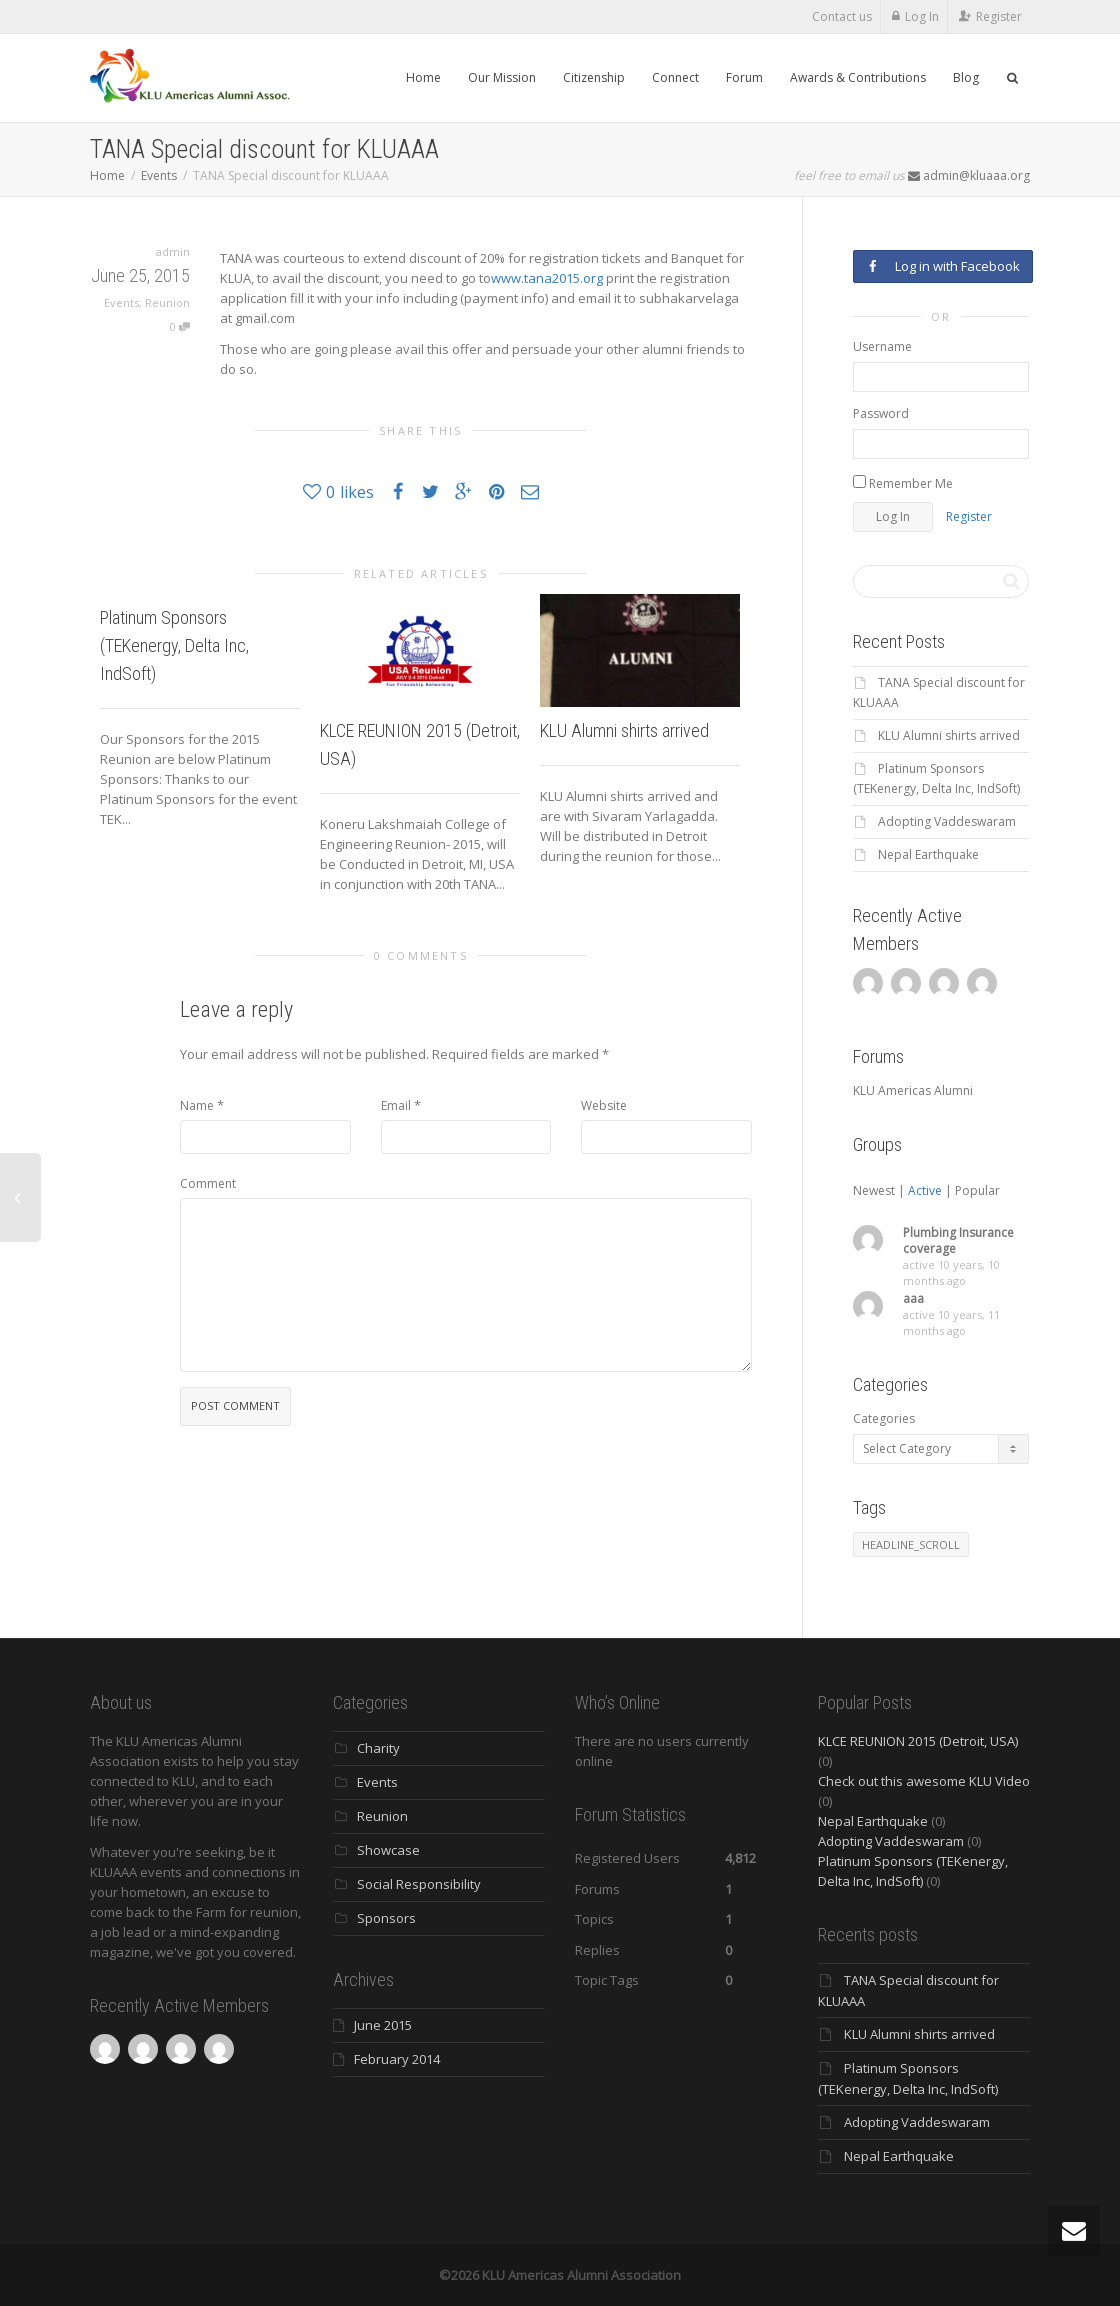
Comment (208, 1183)
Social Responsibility (419, 1884)
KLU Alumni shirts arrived (624, 730)
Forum (744, 77)
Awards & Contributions (858, 77)
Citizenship (594, 77)
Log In (922, 16)
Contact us (842, 16)
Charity (378, 1748)
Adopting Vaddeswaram (947, 821)
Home (423, 77)
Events (159, 175)
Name (197, 1105)
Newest (874, 1190)
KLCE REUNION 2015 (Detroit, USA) (918, 1741)
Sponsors (386, 1918)
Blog (966, 77)
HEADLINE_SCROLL (911, 1544)
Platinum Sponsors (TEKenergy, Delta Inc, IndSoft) (174, 645)
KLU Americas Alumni (913, 1090)
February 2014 (397, 2059)
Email (396, 1105)
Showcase (388, 1850)
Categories (884, 1418)
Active (925, 1190)
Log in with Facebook (943, 266)
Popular (977, 1190)
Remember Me (903, 483)
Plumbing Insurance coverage (958, 1240)
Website (604, 1105)
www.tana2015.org (547, 278)
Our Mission (502, 77)
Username (882, 346)
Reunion (167, 302)
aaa (913, 1298)
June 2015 (383, 2025)
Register (999, 16)
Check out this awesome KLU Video (924, 1781)
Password (881, 413)
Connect (675, 77)
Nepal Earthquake (928, 854)
